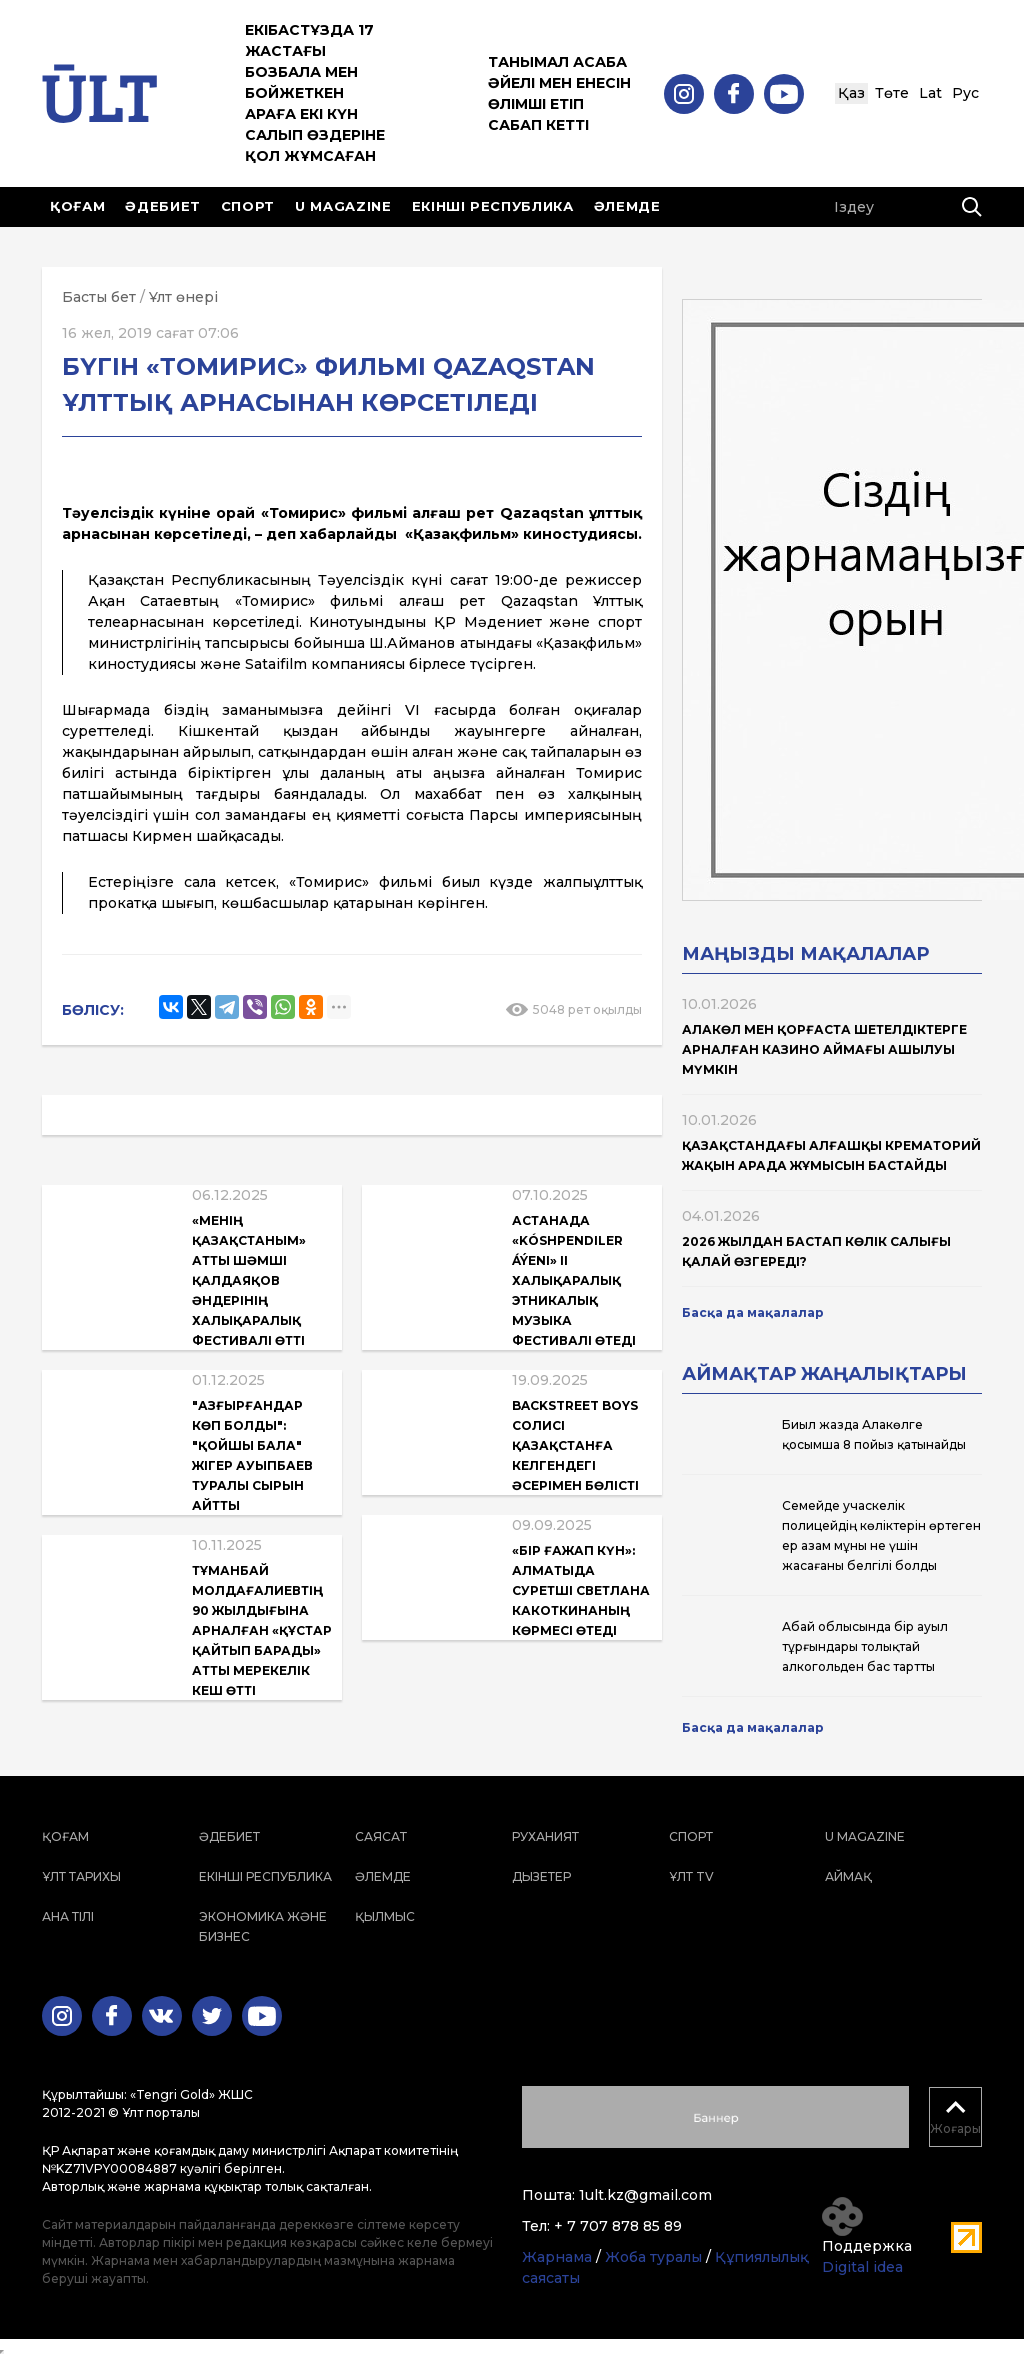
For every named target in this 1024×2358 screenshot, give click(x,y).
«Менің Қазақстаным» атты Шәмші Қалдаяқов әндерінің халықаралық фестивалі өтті (249, 1280)
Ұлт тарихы (81, 1876)
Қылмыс (385, 1916)
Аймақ (848, 1876)
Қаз (851, 93)
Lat (930, 93)
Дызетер (541, 1876)
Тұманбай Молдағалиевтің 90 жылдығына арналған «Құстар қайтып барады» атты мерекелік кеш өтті (262, 1630)
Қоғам (77, 206)
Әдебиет (163, 206)
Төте (892, 93)
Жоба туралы (653, 2257)
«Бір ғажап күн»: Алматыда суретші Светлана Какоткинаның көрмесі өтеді (581, 1590)
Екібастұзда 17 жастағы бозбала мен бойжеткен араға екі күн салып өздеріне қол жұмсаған (315, 93)
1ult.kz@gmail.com (645, 2195)
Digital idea (862, 2267)
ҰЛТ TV (691, 1876)
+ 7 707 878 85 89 (618, 2226)
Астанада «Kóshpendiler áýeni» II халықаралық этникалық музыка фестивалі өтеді (574, 1280)
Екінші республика (493, 206)
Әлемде (627, 206)
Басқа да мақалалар (753, 1312)
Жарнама (557, 2257)
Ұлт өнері (183, 297)
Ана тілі (68, 1916)
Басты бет (99, 297)
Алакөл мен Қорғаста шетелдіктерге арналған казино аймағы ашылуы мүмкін (824, 1049)
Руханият (545, 1836)
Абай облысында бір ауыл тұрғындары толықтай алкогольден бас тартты (865, 1646)
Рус (965, 93)
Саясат (381, 1836)
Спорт (248, 206)
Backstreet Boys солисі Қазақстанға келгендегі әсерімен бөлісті (575, 1445)
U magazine (343, 206)
